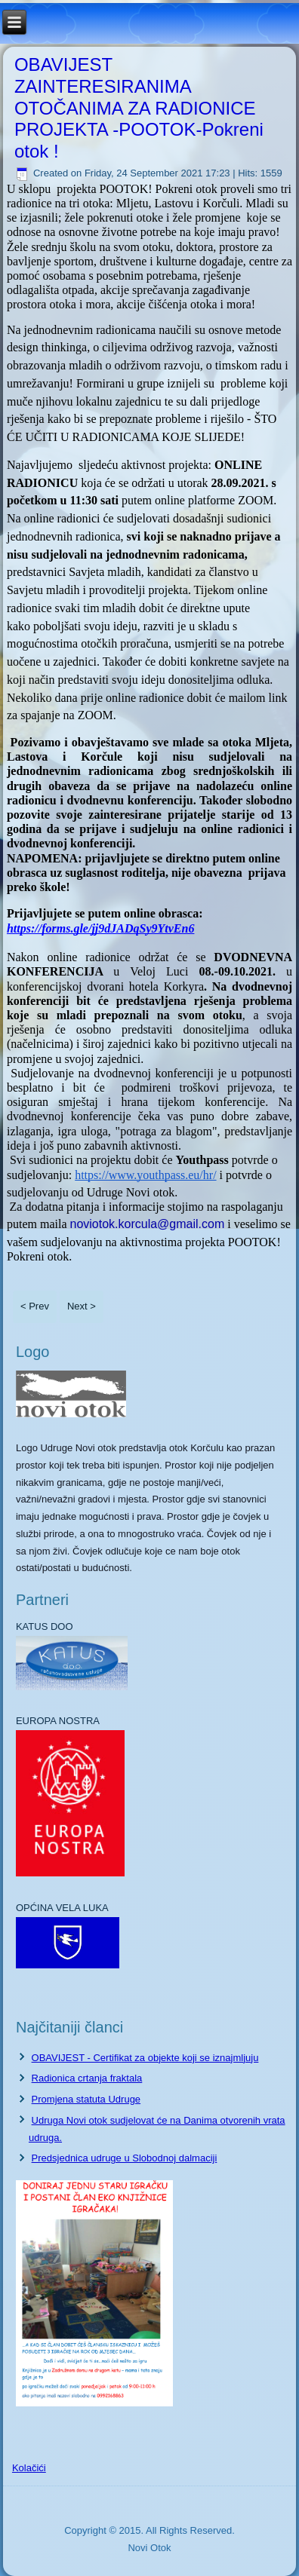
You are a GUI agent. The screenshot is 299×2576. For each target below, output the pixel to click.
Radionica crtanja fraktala (87, 2078)
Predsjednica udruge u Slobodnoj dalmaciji (124, 2158)
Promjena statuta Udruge (86, 2099)
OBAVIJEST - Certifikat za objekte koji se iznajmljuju (145, 2057)
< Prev (34, 1306)
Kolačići (29, 2467)
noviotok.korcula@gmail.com (146, 1224)
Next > (81, 1306)
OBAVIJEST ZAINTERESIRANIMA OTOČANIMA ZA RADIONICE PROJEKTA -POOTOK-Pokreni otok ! (139, 107)
